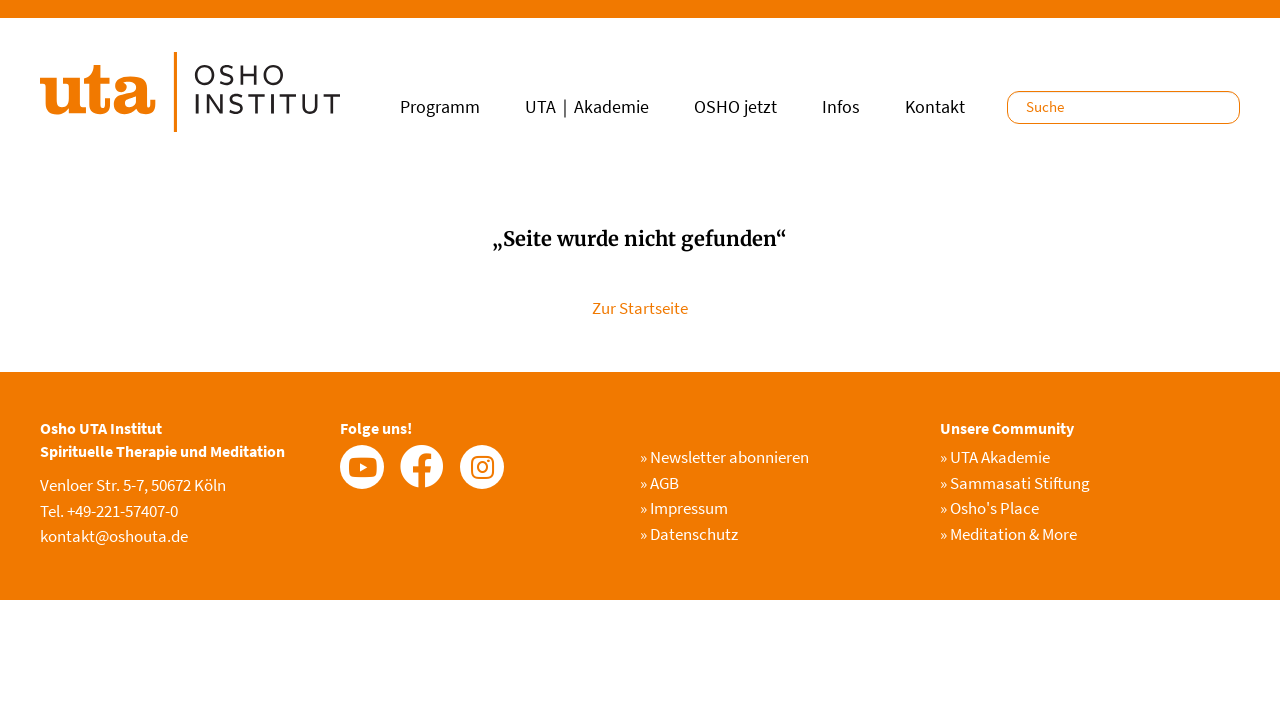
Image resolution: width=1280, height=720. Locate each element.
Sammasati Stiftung (1015, 483)
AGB (659, 483)
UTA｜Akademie (587, 106)
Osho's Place (989, 508)
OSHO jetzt (735, 106)
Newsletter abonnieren (724, 457)
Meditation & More (1008, 534)
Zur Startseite (640, 308)
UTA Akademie (995, 457)
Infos (841, 106)
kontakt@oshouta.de (114, 536)
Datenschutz (689, 534)
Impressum (684, 508)
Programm (440, 106)
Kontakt (935, 106)
